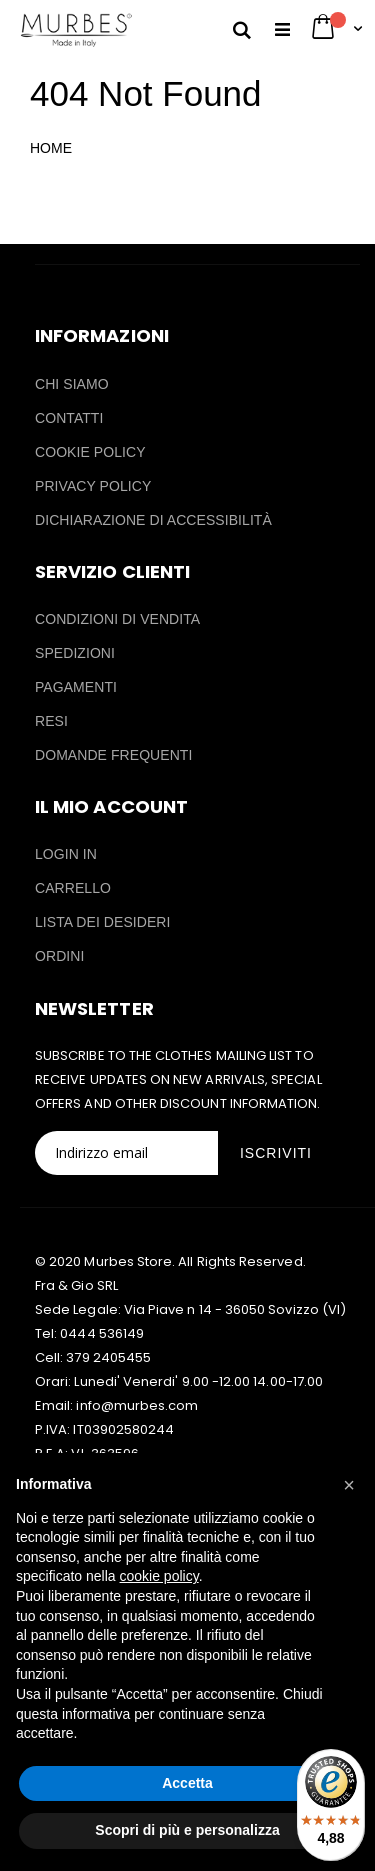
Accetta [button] (187, 1783)
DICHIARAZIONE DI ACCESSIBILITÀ (153, 520)
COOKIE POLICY (90, 452)
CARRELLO (73, 888)
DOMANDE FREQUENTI (113, 755)
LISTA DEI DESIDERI (103, 922)
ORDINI (59, 956)
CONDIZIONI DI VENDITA (117, 619)
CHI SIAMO (72, 384)
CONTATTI (69, 418)
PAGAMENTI (76, 687)
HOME (51, 148)
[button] (349, 1485)
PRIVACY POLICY (93, 486)
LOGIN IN (66, 854)
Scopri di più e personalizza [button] (187, 1830)
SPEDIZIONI (75, 653)
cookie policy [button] (159, 1576)
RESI (51, 721)
